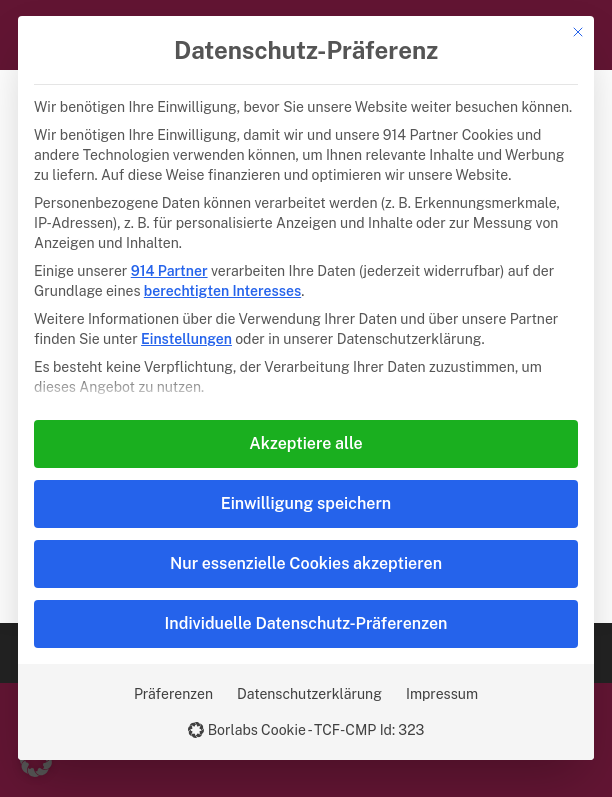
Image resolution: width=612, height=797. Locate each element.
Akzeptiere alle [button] (305, 443)
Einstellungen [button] (186, 339)
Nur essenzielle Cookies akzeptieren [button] (306, 563)
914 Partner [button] (169, 271)
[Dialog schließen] (578, 32)
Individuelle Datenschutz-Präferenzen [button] (306, 623)
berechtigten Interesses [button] (222, 291)
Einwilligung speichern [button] (306, 503)
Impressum (442, 694)
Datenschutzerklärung (309, 694)
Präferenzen (173, 694)
